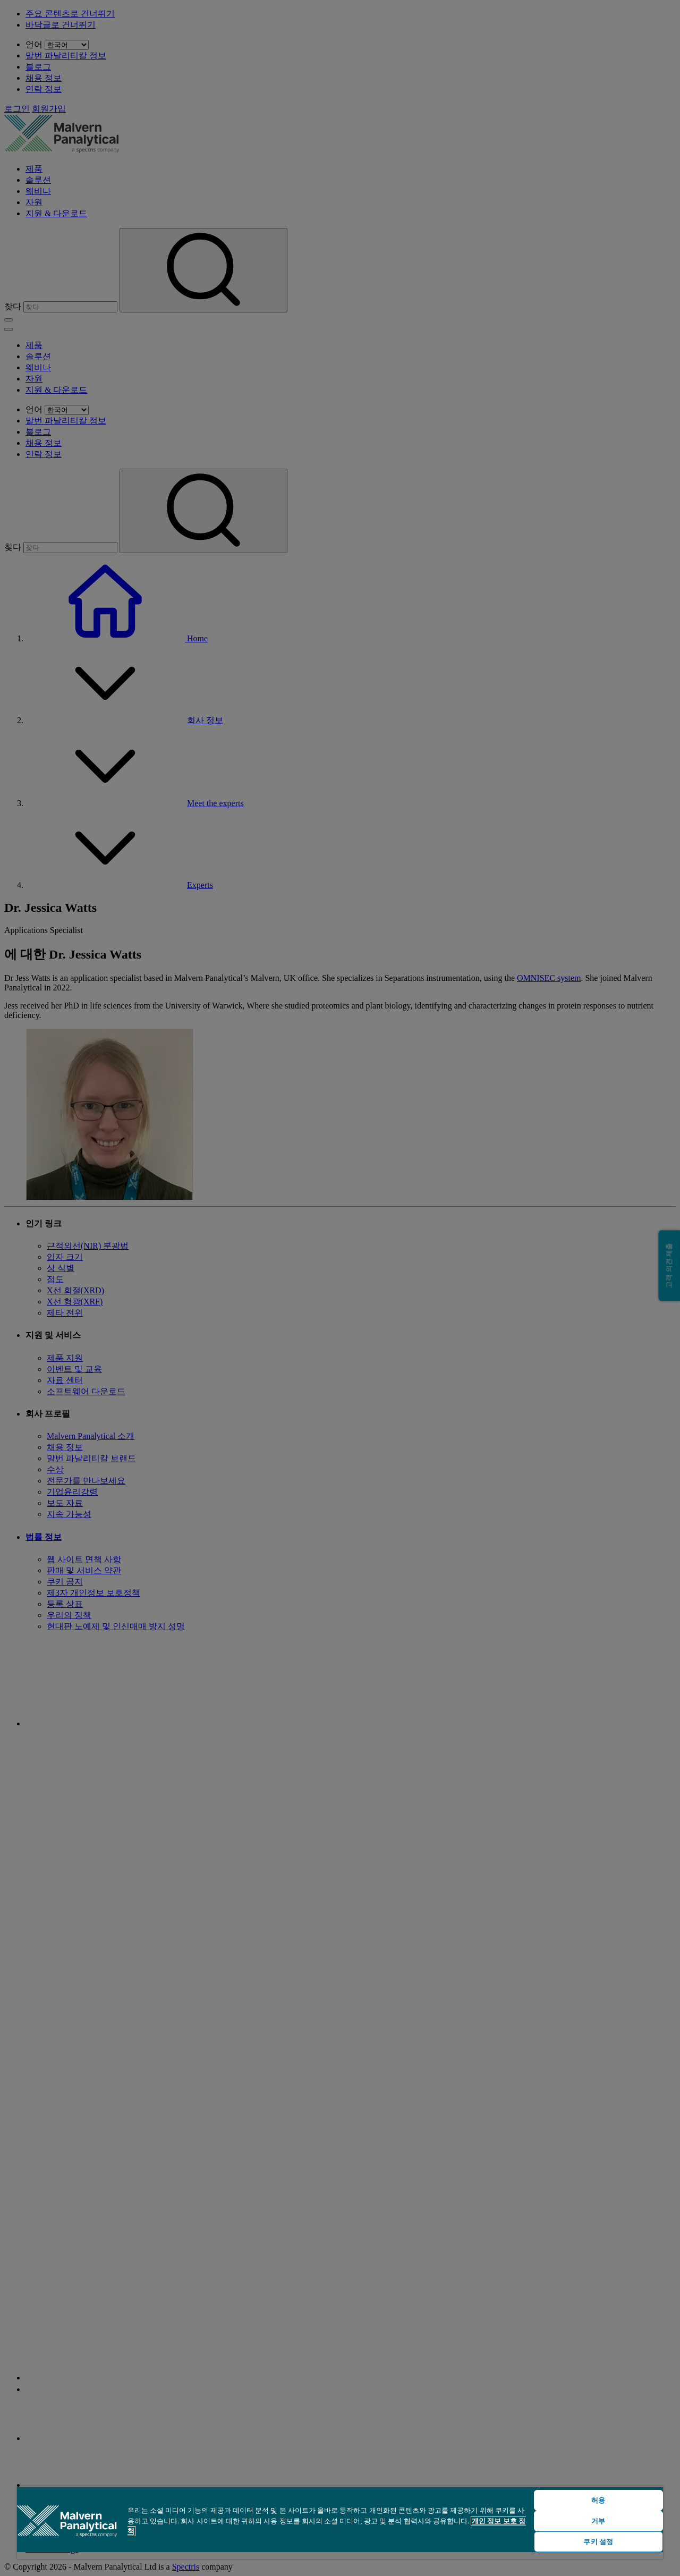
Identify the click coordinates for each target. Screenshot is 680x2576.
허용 (598, 2500)
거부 (598, 2521)
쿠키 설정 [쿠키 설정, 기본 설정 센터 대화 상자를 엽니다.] (598, 2542)
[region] (340, 2522)
